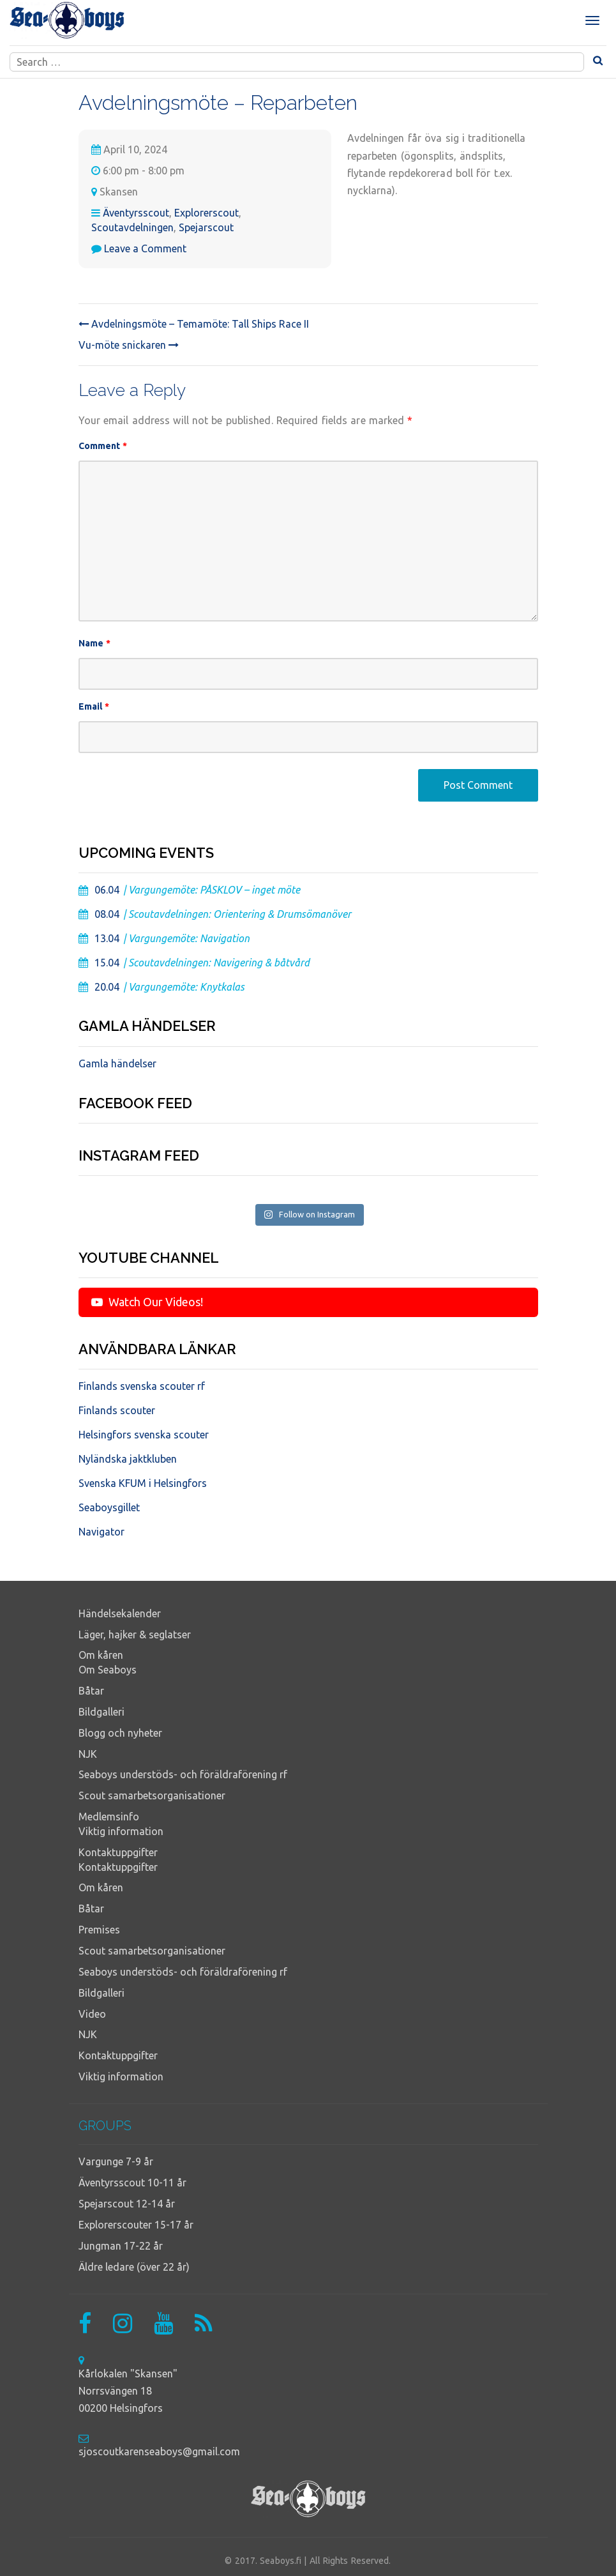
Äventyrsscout (136, 212)
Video (92, 2014)
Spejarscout (206, 227)
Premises (99, 1929)
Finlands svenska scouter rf (142, 1386)
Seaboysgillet (109, 1507)
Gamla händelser (117, 1063)
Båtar (91, 1690)
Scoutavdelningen (132, 227)
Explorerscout (206, 212)
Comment (103, 446)
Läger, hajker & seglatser (135, 1634)
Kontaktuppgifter (118, 1852)
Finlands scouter (117, 1410)
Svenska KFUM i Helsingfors (143, 1483)
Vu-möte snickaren (129, 345)
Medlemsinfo (109, 1816)
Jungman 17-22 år (121, 2246)
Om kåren (101, 1655)
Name (95, 643)
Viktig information (121, 1831)
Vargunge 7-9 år (116, 2161)
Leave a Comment (145, 248)
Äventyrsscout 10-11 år (132, 2182)
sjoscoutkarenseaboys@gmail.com (159, 2451)
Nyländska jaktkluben (128, 1459)
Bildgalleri (101, 1712)
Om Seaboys (108, 1669)
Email (94, 706)
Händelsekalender (120, 1613)
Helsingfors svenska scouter (144, 1434)
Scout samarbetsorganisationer (152, 1795)
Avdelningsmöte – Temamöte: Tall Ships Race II (194, 324)
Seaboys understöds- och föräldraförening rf (183, 1774)
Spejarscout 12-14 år (127, 2203)
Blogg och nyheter (120, 1733)
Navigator (101, 1531)
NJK (88, 1754)
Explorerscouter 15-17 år (136, 2224)
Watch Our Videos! (147, 1301)
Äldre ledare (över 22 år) (134, 2267)
